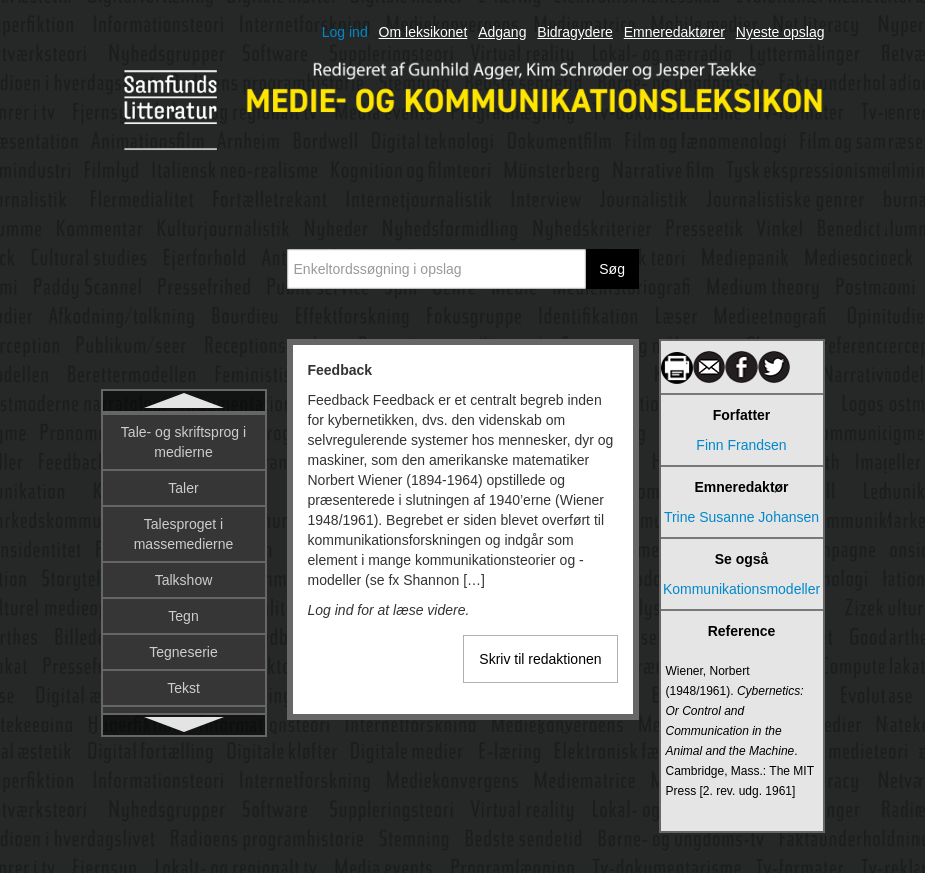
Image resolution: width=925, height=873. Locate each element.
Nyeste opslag (780, 32)
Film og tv (183, 684)
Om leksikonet (423, 32)
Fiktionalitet (183, 540)
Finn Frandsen (741, 445)
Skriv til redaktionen (540, 659)
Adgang (502, 32)
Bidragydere (575, 32)
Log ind (345, 32)
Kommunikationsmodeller (741, 589)
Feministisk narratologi (183, 468)
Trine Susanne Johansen (741, 517)
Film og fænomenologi (183, 612)
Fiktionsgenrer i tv (183, 576)
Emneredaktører (674, 32)
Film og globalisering (183, 648)
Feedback (183, 432)
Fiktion (183, 504)
